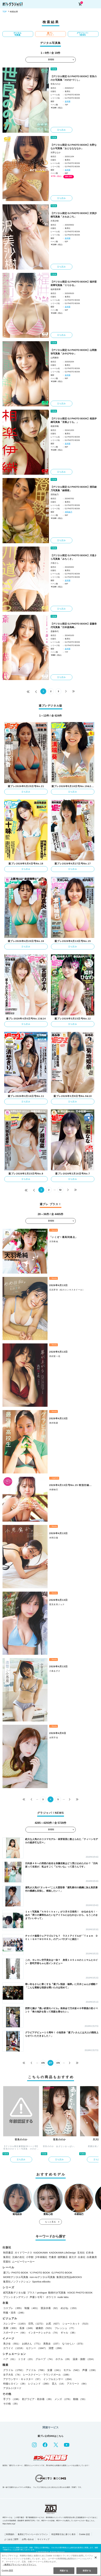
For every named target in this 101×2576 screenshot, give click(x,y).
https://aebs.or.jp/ (9, 2524)
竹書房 (52, 2257)
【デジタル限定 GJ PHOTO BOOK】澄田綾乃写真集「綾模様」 (74, 489)
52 (60, 1190)
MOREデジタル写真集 (15, 2277)
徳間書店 (63, 2257)
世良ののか (56, 84)
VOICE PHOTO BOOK (79, 2292)
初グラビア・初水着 (37, 2399)
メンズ (63, 2399)
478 (58, 2063)
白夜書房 (92, 2257)
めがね (69, 2308)
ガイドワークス (23, 2252)
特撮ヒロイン (15, 2383)
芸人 (58, 2383)
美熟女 (52, 2343)
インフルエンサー (58, 2379)
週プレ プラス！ (50, 34)
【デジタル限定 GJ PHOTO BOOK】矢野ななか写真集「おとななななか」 (74, 147)
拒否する (87, 2570)
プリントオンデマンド (15, 2297)
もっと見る (50, 2222)
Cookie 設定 (84, 2534)
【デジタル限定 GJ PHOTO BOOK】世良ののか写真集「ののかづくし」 (74, 78)
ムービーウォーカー (23, 2261)
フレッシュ (65, 2328)
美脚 (10, 2328)
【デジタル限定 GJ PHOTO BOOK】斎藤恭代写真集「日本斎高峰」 (74, 625)
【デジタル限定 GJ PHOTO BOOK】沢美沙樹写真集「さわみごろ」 (74, 215)
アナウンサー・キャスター (22, 2379)
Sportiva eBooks (41, 2281)
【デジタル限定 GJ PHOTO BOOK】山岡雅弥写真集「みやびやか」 (74, 352)
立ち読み (61, 130)
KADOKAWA (40, 2252)
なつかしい (73, 2343)
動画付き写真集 (57, 2292)
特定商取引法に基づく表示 (63, 2534)
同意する (64, 2570)
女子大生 (12, 2374)
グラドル (14, 2370)
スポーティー (15, 2332)
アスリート (77, 2383)
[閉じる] (95, 2557)
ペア (10, 2359)
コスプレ (13, 2308)
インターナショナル (43, 2332)
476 (43, 2063)
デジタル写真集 (17, 34)
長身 (26, 2328)
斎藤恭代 (55, 631)
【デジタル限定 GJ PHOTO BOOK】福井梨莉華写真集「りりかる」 (74, 283)
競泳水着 (50, 2308)
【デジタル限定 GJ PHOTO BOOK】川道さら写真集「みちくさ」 (74, 557)
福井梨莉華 (56, 289)
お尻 (53, 2323)
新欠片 (73, 2257)
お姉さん (32, 2343)
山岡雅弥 (55, 358)
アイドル (36, 2370)
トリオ (26, 2359)
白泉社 (81, 2257)
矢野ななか (56, 152)
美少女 (12, 2343)
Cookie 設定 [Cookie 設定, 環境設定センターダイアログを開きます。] (7, 2570)
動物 (80, 2399)
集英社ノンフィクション (17, 2281)
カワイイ (14, 2348)
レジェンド (39, 2383)
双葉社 (7, 2261)
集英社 (7, 2257)
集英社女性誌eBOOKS (69, 2277)
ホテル (63, 2359)
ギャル (69, 2332)
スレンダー (15, 2323)
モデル (72, 2370)
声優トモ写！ (37, 2297)
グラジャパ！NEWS (83, 34)
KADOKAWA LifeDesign (62, 2252)
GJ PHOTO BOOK (61, 2272)
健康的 (44, 2328)
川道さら (55, 563)
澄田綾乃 (55, 494)
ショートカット (76, 2323)
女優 (54, 2370)
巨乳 (36, 2323)
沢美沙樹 (55, 221)
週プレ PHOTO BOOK (15, 2272)
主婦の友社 (18, 2257)
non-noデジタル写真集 (42, 2277)
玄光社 (81, 2252)
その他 (11, 2403)
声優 (89, 2370)
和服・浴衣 (14, 2312)
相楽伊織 (55, 426)
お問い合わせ (28, 2539)
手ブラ (12, 2399)
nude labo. (63, 2297)
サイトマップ (43, 2539)
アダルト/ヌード (12, 2388)
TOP (5, 12)
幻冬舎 (90, 2252)
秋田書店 (8, 2252)
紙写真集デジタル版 (14, 2292)
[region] (50, 2564)
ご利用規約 (9, 2534)
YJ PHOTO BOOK (40, 2272)
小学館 (29, 2257)
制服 (31, 2308)
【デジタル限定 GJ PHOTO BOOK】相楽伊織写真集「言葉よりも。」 (74, 420)
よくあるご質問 (11, 2539)
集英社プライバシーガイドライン (33, 2534)
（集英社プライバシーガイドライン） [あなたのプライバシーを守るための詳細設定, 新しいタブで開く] (20, 2564)
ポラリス (51, 2297)
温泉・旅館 (84, 2359)
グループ (45, 2359)
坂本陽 (67, 101)
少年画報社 (41, 2257)
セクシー (36, 2348)
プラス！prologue (37, 2292)
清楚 (56, 2348)
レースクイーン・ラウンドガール (47, 2374)
